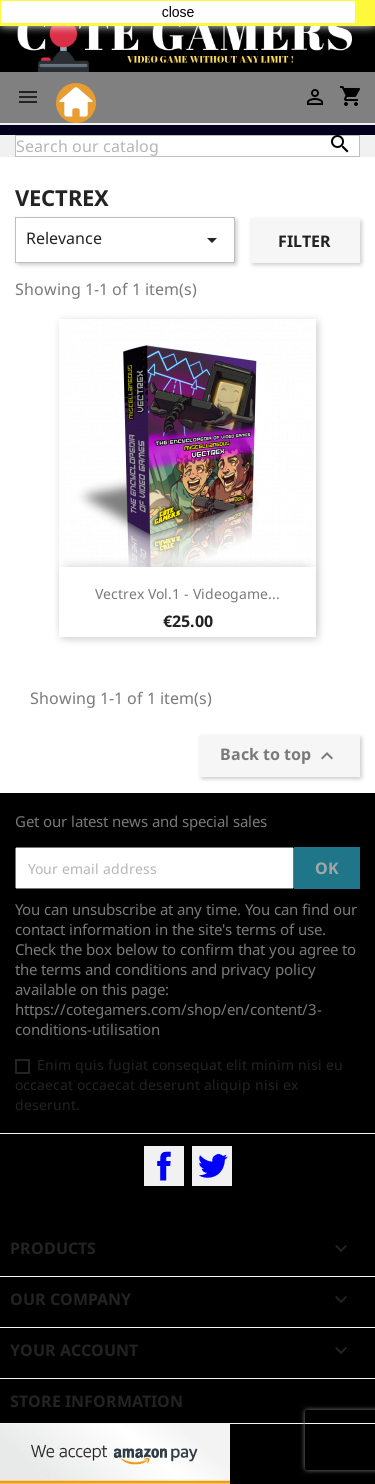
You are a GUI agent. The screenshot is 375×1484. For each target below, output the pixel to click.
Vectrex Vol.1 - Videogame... (187, 593)
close (178, 12)
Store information (96, 1401)
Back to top (279, 756)
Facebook (164, 1166)
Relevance (125, 239)
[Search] (187, 146)
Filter (304, 241)
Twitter (212, 1166)
